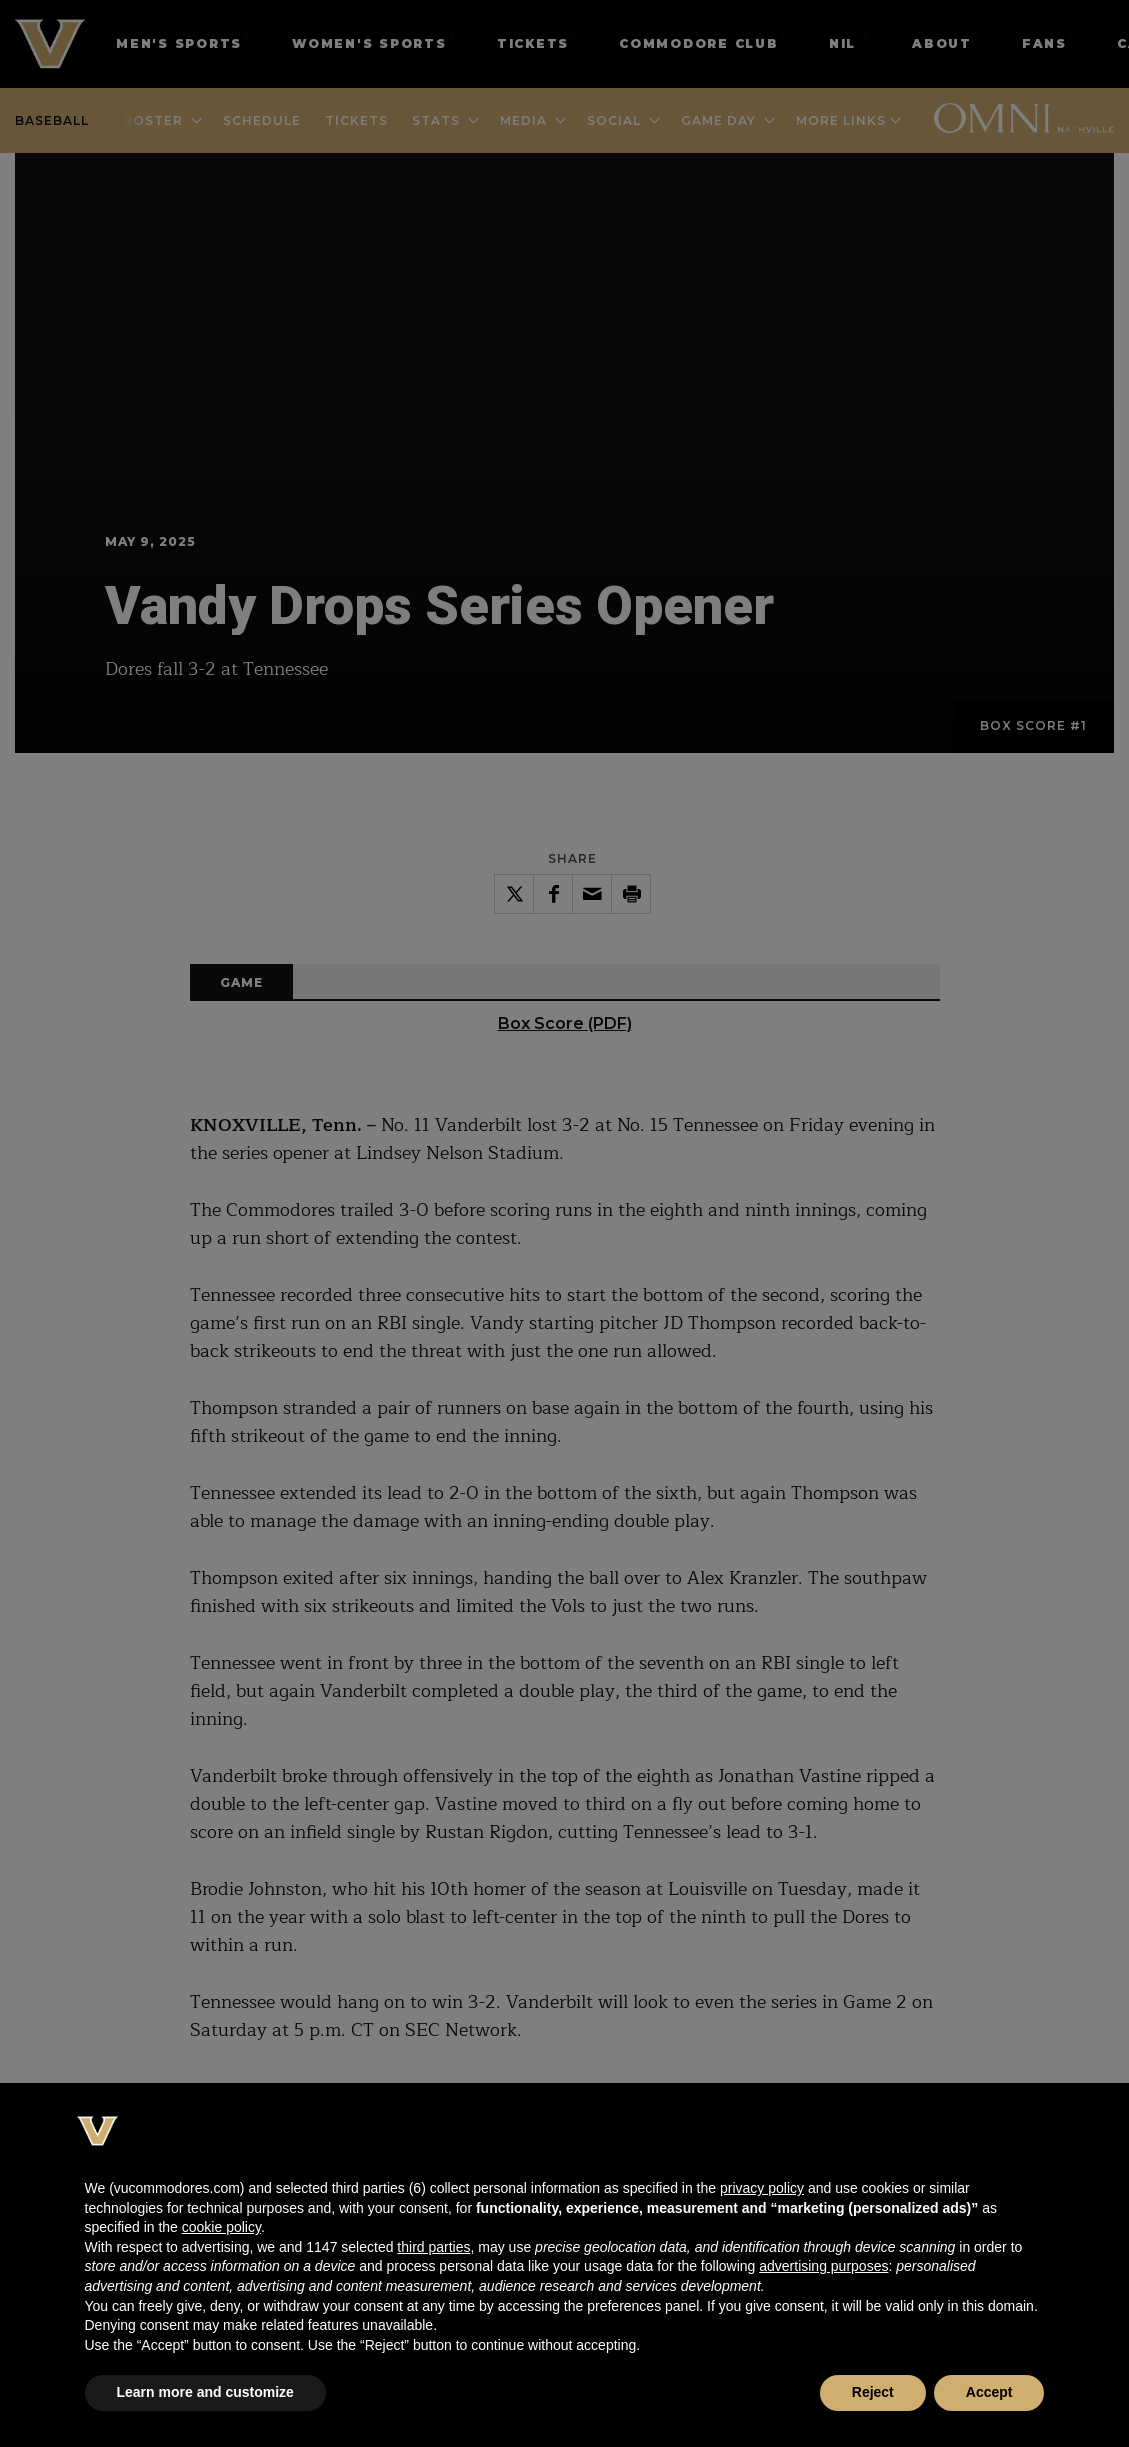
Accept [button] (989, 2392)
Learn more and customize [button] (205, 2392)
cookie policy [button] (221, 2227)
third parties (433, 2247)
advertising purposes (823, 2266)
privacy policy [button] (762, 2188)
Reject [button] (873, 2392)
